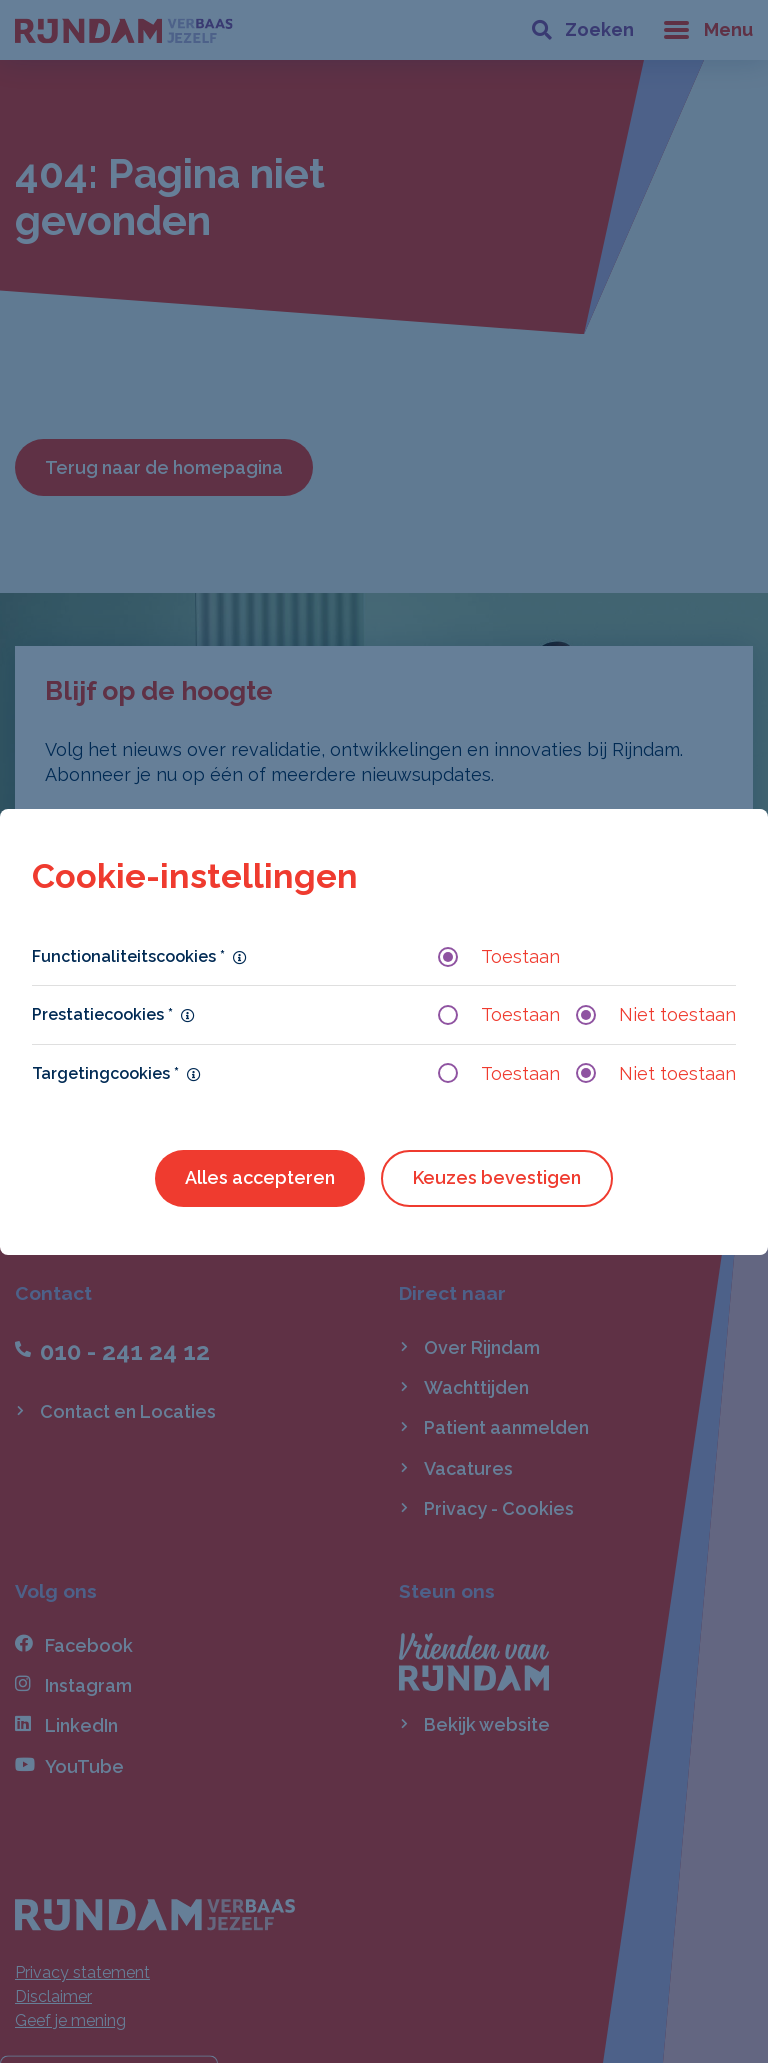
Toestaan (499, 956)
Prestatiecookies (102, 1014)
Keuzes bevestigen (497, 1177)
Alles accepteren (260, 1177)
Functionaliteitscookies (128, 956)
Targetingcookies (105, 1073)
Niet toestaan (656, 1014)
